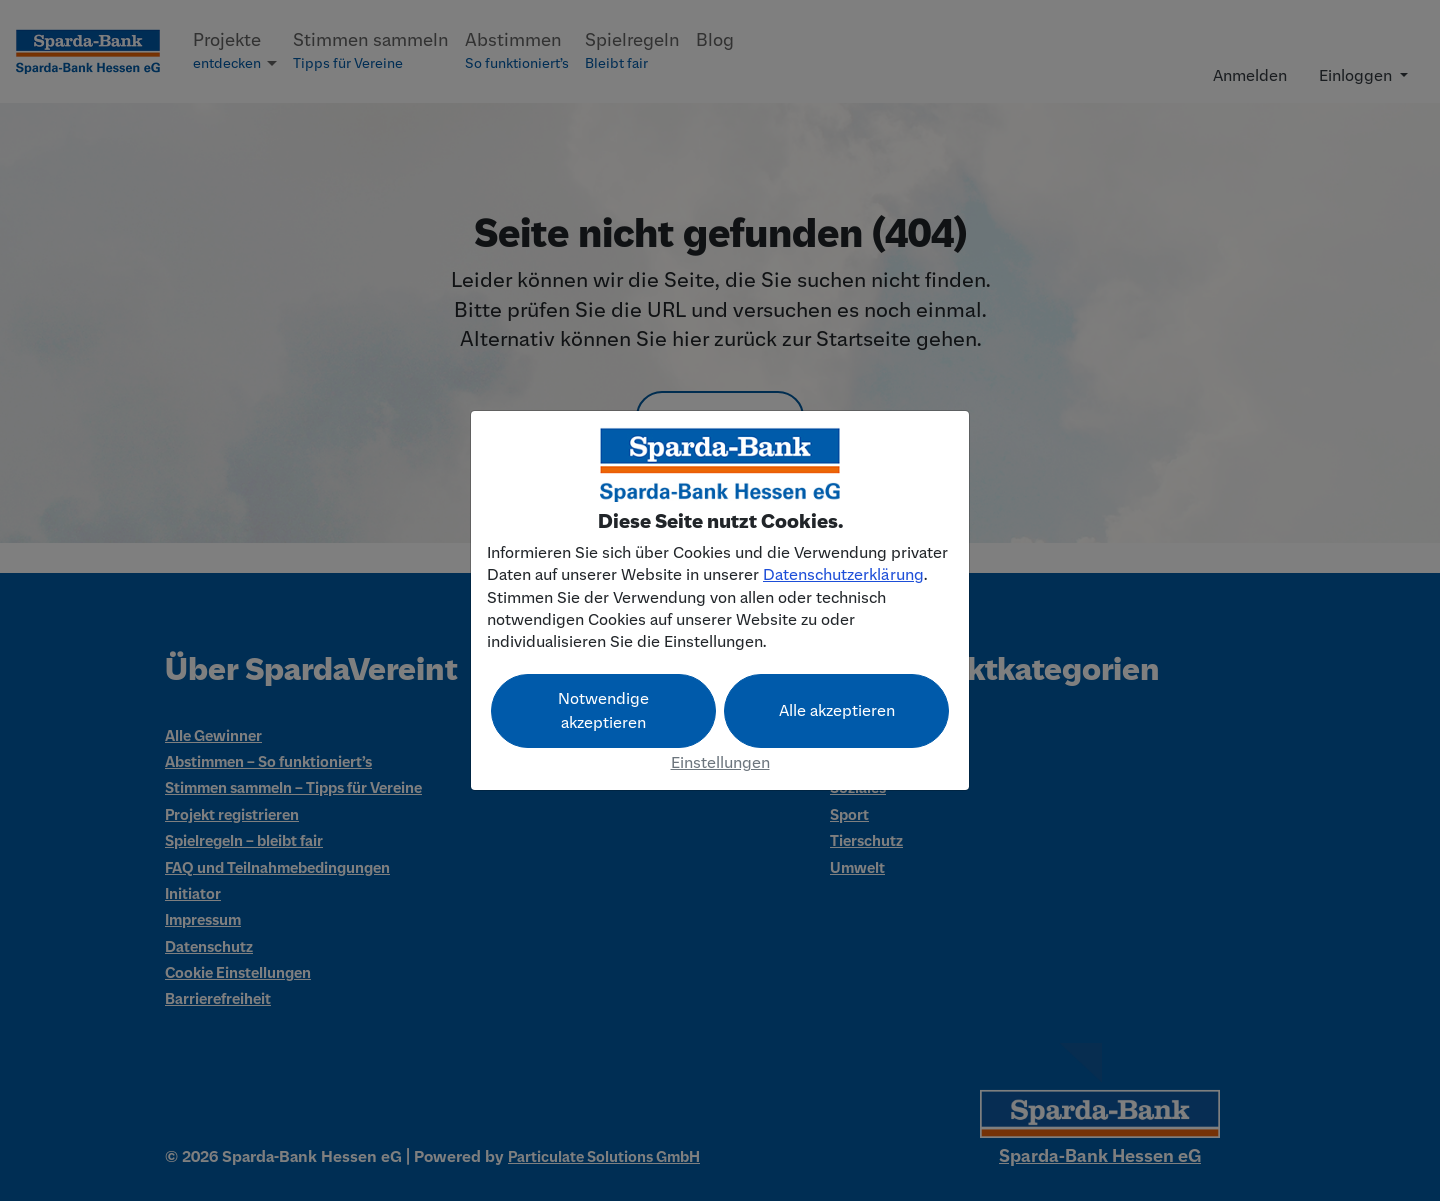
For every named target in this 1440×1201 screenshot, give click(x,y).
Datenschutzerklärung (843, 575)
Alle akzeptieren (837, 711)
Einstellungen (720, 763)
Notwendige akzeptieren (603, 711)
